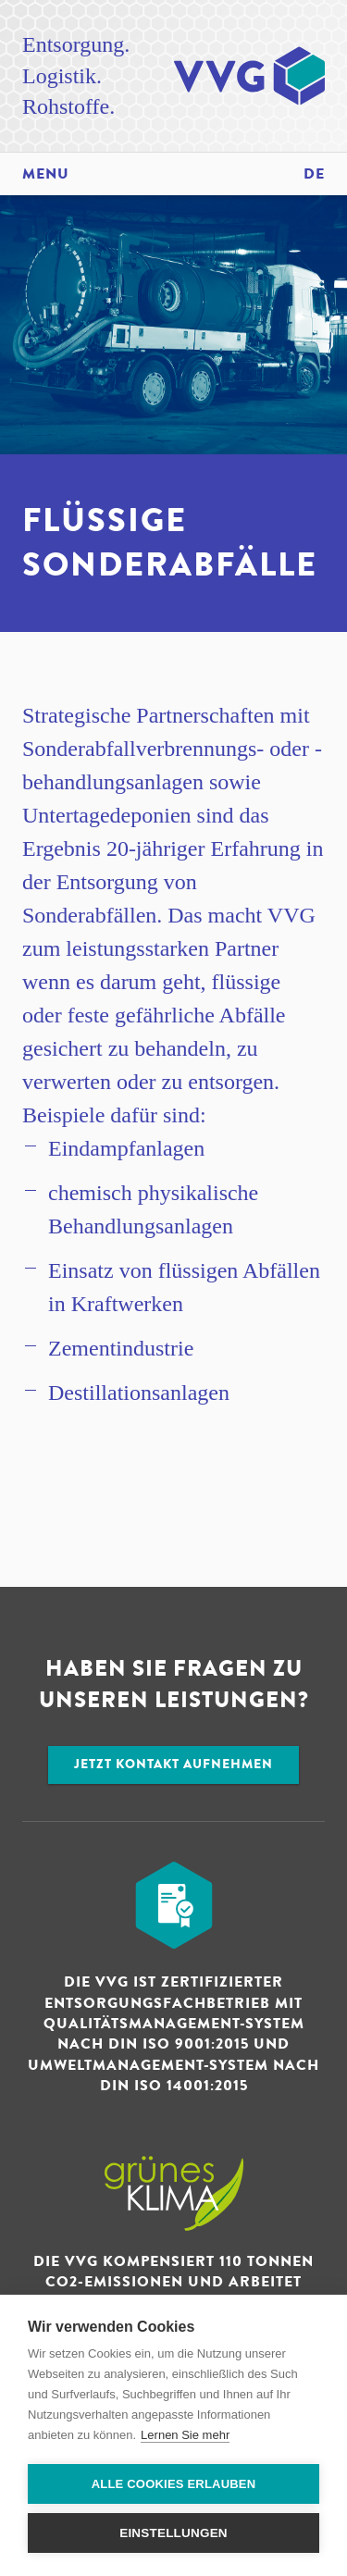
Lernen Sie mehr (185, 2435)
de (314, 174)
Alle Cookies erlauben (174, 2484)
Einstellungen (173, 2533)
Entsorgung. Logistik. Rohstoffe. (76, 75)
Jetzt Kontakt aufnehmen (173, 1764)
